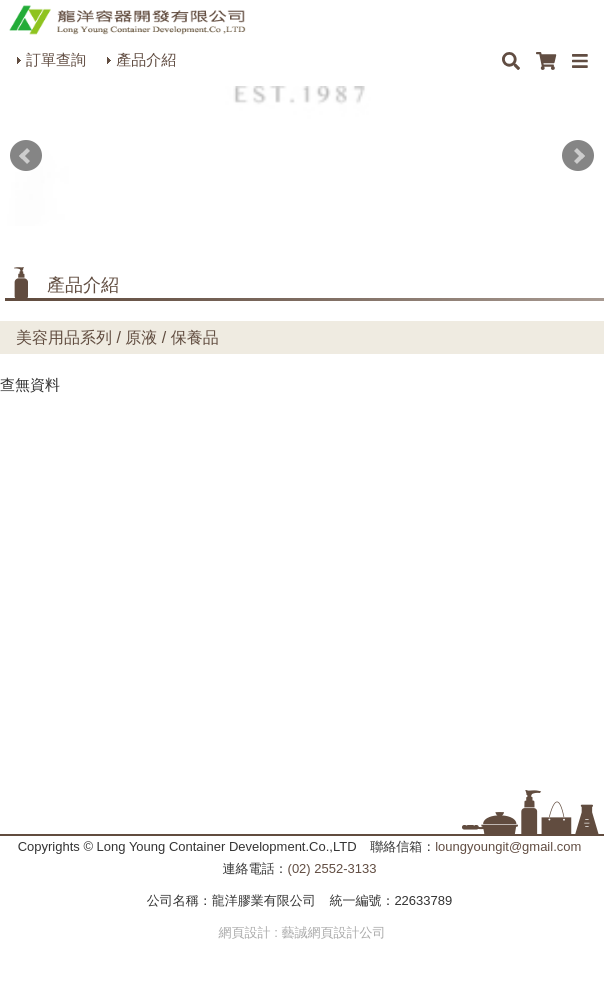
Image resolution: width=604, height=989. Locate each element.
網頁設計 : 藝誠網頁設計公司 (302, 932)
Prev (26, 156)
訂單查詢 (56, 59)
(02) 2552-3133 (332, 868)
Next (578, 156)
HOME (127, 20)
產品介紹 (146, 59)
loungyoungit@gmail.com (508, 846)
